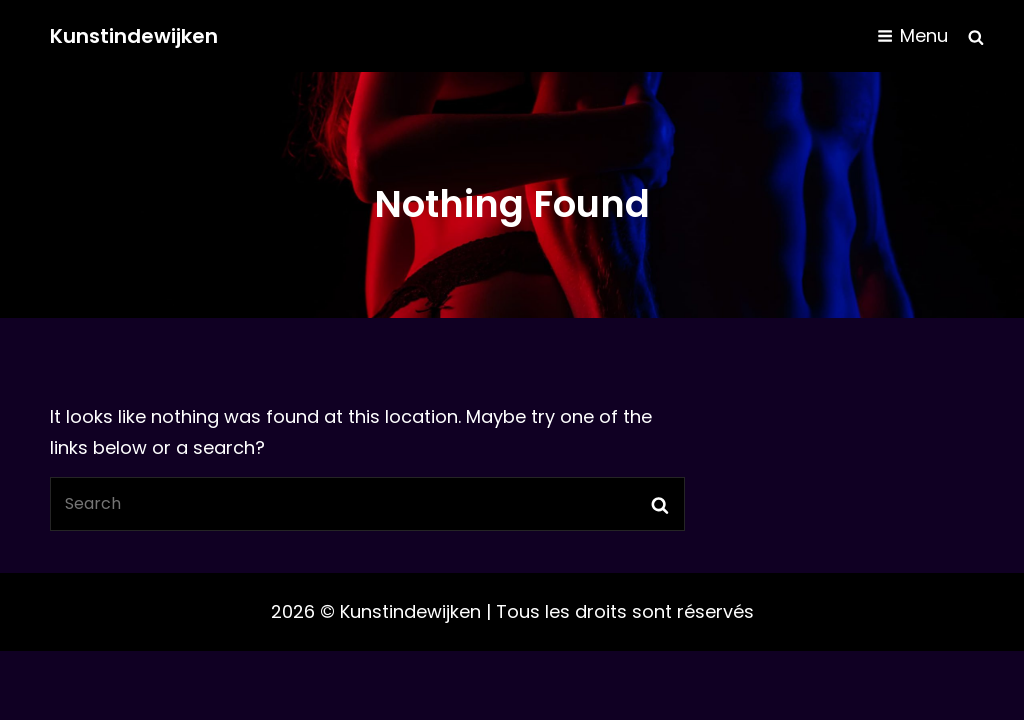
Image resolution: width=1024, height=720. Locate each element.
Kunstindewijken (134, 36)
